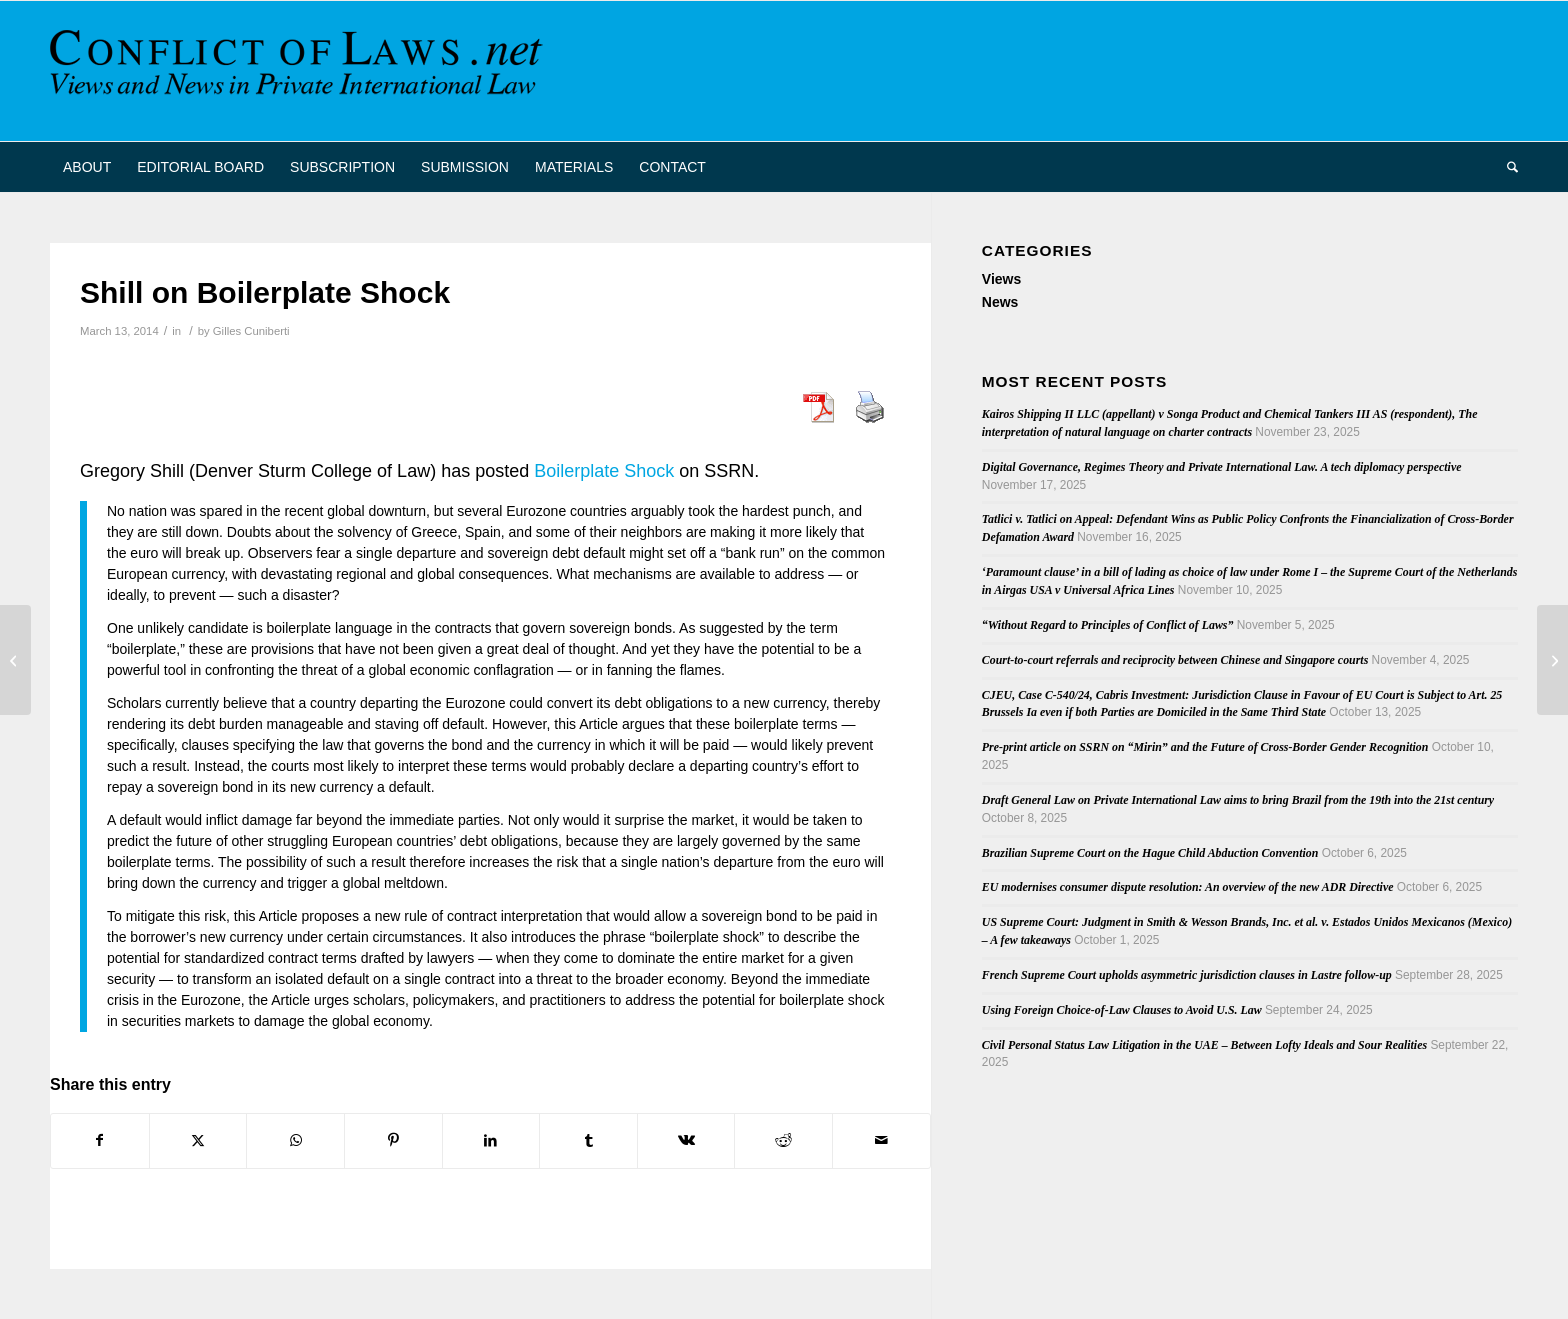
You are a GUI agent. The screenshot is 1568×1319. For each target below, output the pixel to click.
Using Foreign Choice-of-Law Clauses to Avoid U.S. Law (1122, 1010)
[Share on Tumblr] (588, 1140)
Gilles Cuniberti (251, 331)
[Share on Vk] (686, 1140)
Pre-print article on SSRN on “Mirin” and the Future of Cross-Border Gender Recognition (1205, 747)
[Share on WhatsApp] (295, 1140)
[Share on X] (198, 1140)
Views (1001, 279)
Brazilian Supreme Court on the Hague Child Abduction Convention (1150, 853)
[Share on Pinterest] (393, 1140)
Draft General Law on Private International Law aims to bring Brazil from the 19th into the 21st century (1238, 800)
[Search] (1506, 167)
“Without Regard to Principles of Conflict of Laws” (1108, 625)
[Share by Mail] (881, 1140)
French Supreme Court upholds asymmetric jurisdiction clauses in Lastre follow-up (1187, 975)
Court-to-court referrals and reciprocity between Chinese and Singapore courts (1175, 660)
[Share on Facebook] (100, 1140)
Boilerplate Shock (604, 471)
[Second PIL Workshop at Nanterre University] (15, 660)
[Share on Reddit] (783, 1140)
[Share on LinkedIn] (491, 1140)
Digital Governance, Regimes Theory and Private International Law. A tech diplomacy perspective (1222, 467)
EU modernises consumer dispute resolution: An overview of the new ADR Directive (1188, 887)
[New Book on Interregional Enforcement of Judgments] (1552, 660)
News (1000, 302)
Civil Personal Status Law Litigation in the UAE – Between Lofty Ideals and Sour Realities (1204, 1045)
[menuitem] (87, 167)
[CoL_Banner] (300, 71)
